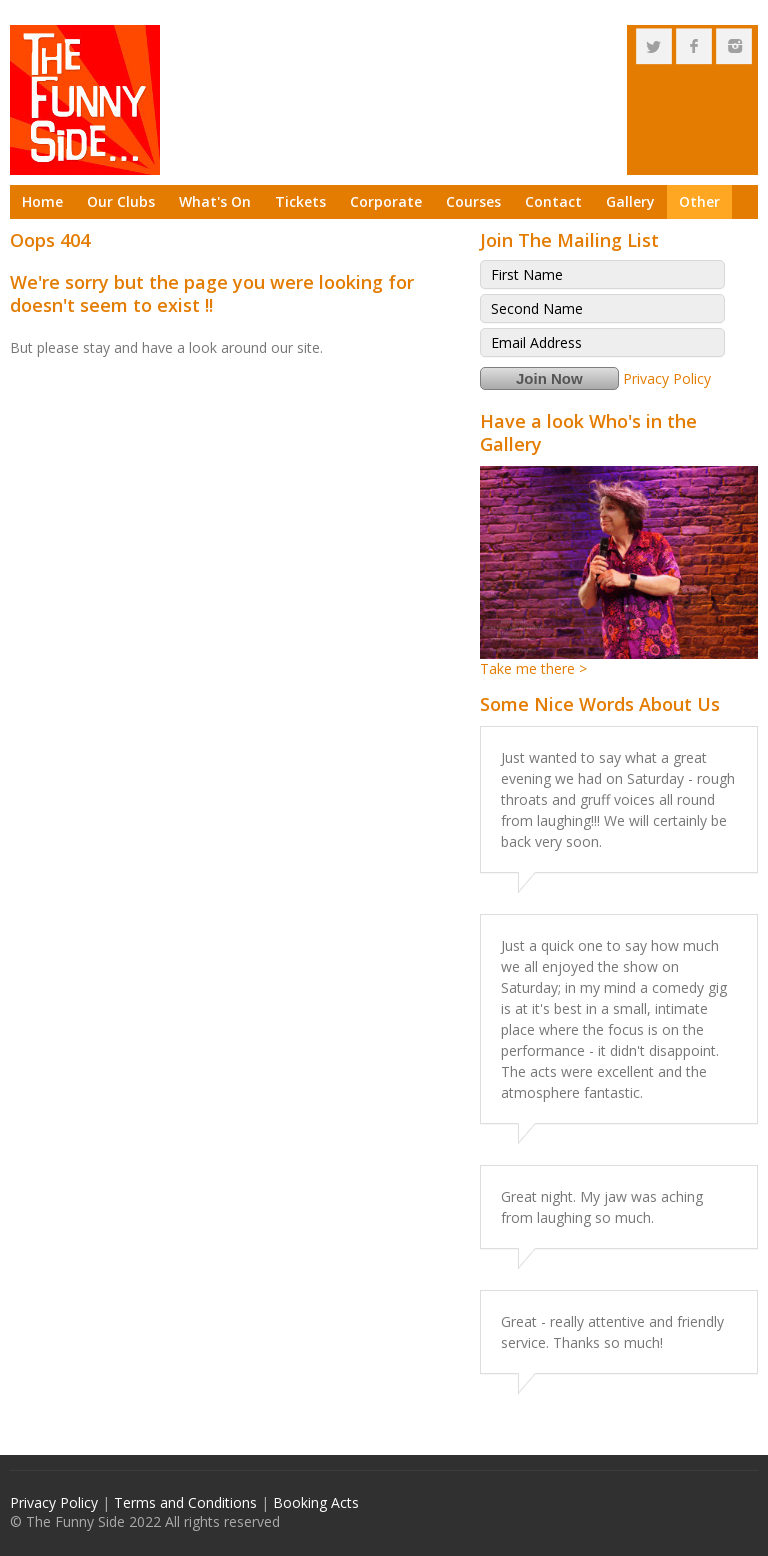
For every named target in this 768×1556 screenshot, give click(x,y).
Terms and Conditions (185, 1502)
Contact (553, 201)
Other (699, 201)
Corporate (386, 201)
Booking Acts (316, 1502)
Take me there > (533, 668)
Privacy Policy (667, 378)
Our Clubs (121, 201)
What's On (215, 201)
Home (42, 201)
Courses (473, 201)
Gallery (630, 201)
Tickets (300, 201)
